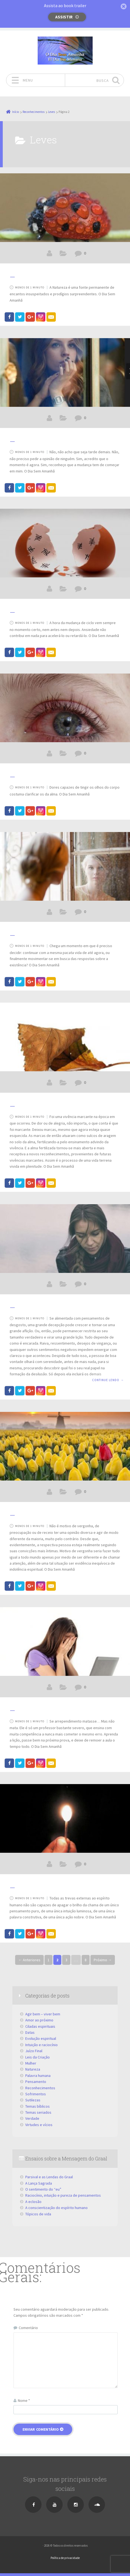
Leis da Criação (37, 2057)
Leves (51, 112)
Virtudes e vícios (38, 2124)
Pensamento (35, 2081)
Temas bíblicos (37, 2106)
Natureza (32, 2069)
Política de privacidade (65, 2558)
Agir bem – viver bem (42, 2014)
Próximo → (103, 1959)
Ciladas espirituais (40, 2026)
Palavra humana (38, 2075)
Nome (24, 2400)
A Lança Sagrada (38, 2183)
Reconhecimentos (34, 112)
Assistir (64, 17)
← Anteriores (29, 1959)
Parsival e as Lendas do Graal (49, 2176)
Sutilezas (32, 2099)
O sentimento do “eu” (43, 2189)
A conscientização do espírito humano (56, 2207)
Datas (30, 2032)
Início (15, 112)
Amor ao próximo (39, 2020)
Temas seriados (38, 2112)
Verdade (32, 2118)
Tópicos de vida (38, 2213)
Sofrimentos (35, 2093)
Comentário (28, 2327)
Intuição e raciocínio (41, 2044)
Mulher (30, 2063)
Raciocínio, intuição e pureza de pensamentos (63, 2195)
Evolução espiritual (40, 2038)
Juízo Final (33, 2050)
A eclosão (33, 2201)
